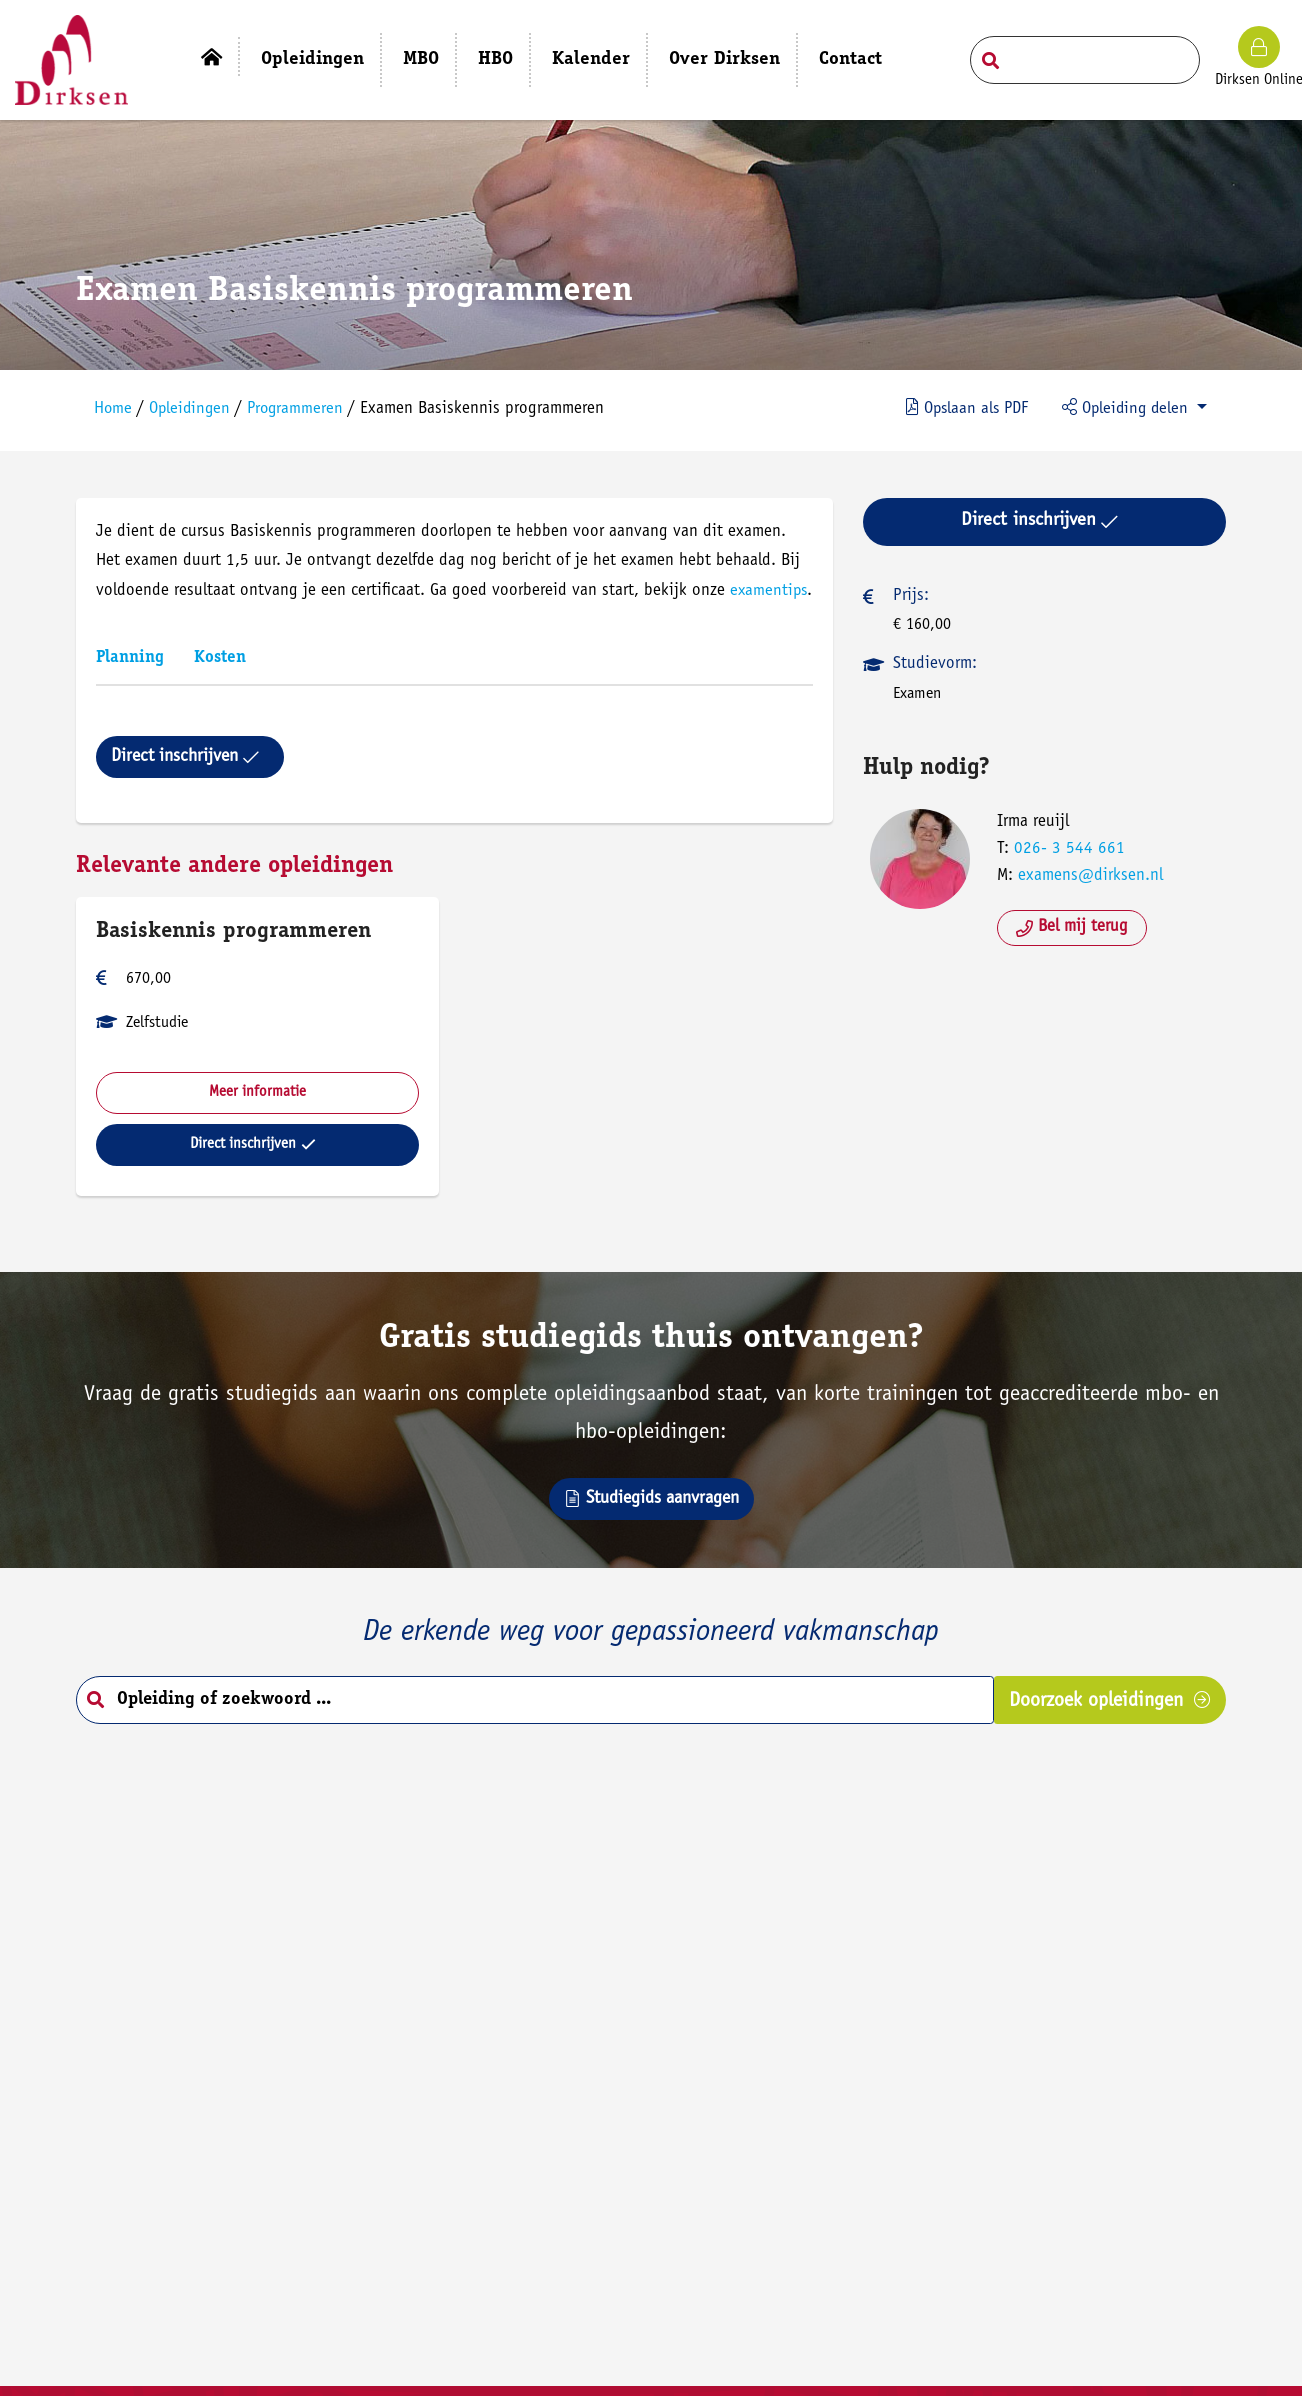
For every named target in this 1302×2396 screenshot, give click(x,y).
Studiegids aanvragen (651, 1529)
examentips (141, 614)
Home (118, 404)
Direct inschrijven (190, 780)
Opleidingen (197, 404)
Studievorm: (933, 657)
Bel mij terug (1069, 920)
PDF (956, 403)
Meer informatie (261, 1115)
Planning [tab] (135, 681)
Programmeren (305, 404)
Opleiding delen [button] (1120, 403)
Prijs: (909, 589)
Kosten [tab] (225, 681)
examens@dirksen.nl (1087, 869)
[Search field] (1085, 60)
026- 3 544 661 (1066, 842)
